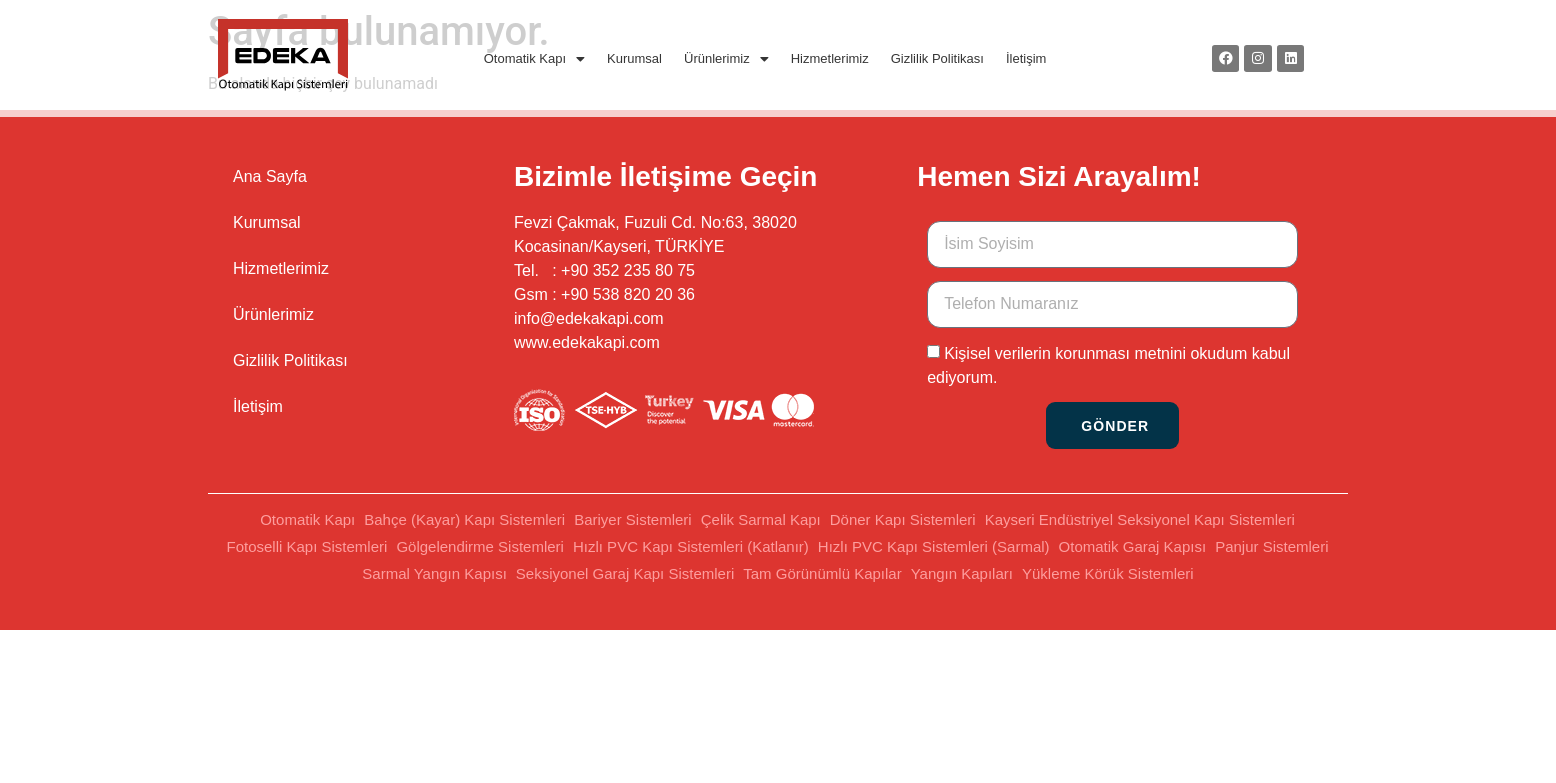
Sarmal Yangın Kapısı (434, 573)
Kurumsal (634, 58)
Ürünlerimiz (726, 58)
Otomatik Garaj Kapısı (1133, 546)
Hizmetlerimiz (830, 58)
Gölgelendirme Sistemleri (480, 546)
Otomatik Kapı (534, 58)
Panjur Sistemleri (1271, 546)
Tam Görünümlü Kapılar (822, 573)
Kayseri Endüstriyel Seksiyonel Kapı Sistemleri (1140, 519)
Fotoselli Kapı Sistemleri (306, 546)
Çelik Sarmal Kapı (761, 519)
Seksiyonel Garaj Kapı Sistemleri (625, 573)
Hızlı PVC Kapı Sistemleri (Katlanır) (691, 546)
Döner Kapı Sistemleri (903, 519)
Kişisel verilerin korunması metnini (1065, 353)
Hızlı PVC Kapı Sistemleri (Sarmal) (934, 546)
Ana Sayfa (270, 176)
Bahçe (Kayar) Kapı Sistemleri (464, 519)
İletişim (1026, 58)
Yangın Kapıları (962, 573)
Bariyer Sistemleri (633, 519)
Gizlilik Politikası (937, 58)
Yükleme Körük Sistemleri (1108, 573)
